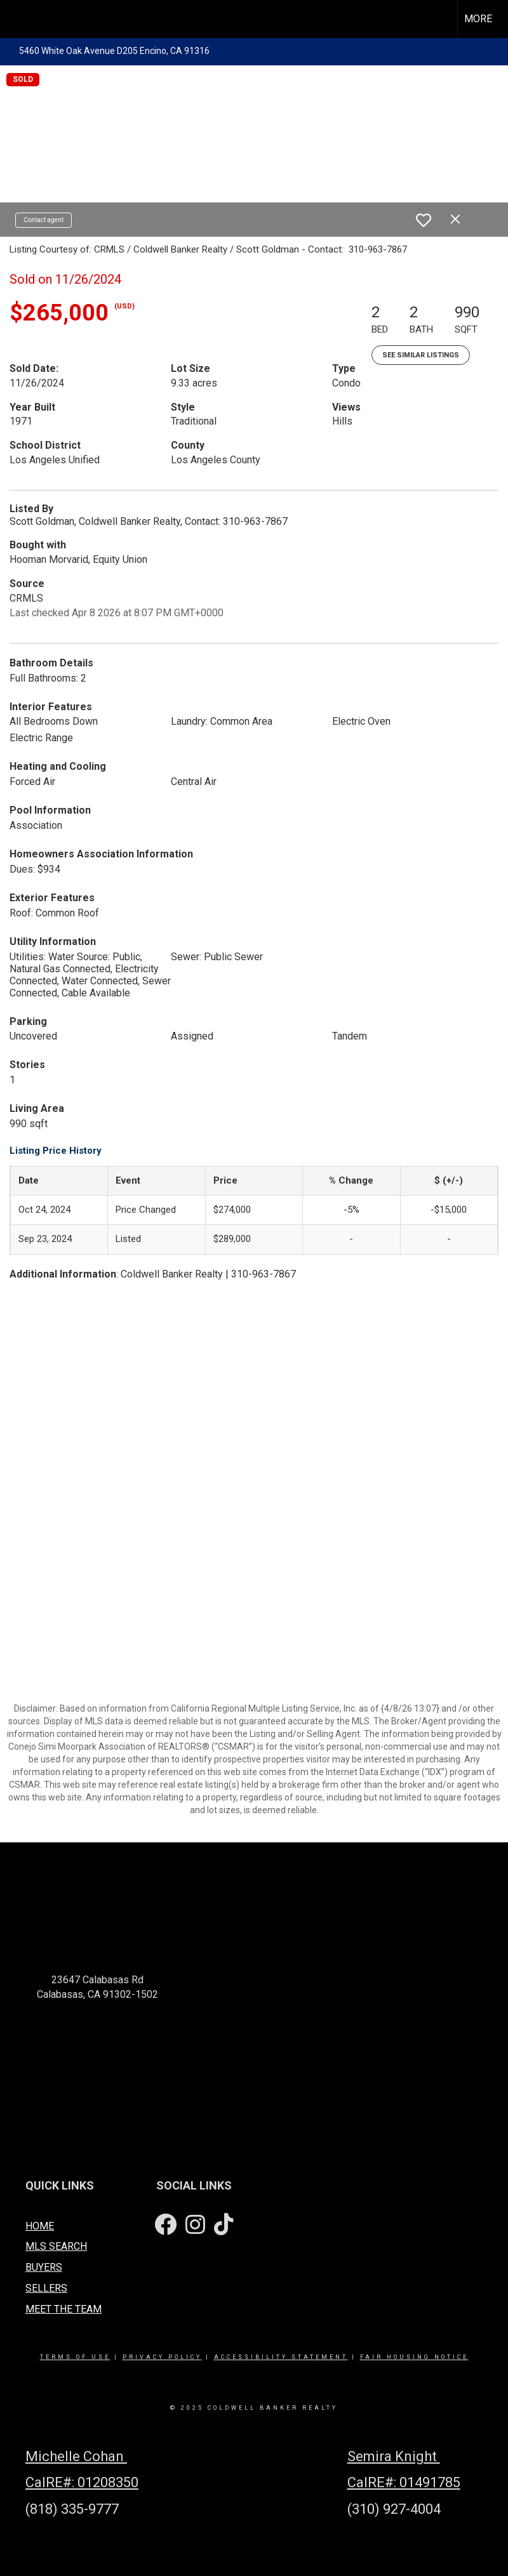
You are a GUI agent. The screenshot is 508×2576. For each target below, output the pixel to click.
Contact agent (43, 219)
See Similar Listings (420, 355)
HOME (39, 2226)
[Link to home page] (16, 19)
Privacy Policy (162, 2357)
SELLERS (46, 2288)
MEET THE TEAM (63, 2309)
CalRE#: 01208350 (81, 2482)
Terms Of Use (75, 2357)
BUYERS (43, 2267)
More (478, 19)
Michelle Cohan (76, 2456)
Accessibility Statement (281, 2357)
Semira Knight (393, 2456)
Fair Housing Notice (414, 2357)
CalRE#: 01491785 (403, 2482)
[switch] (423, 220)
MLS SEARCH (56, 2246)
